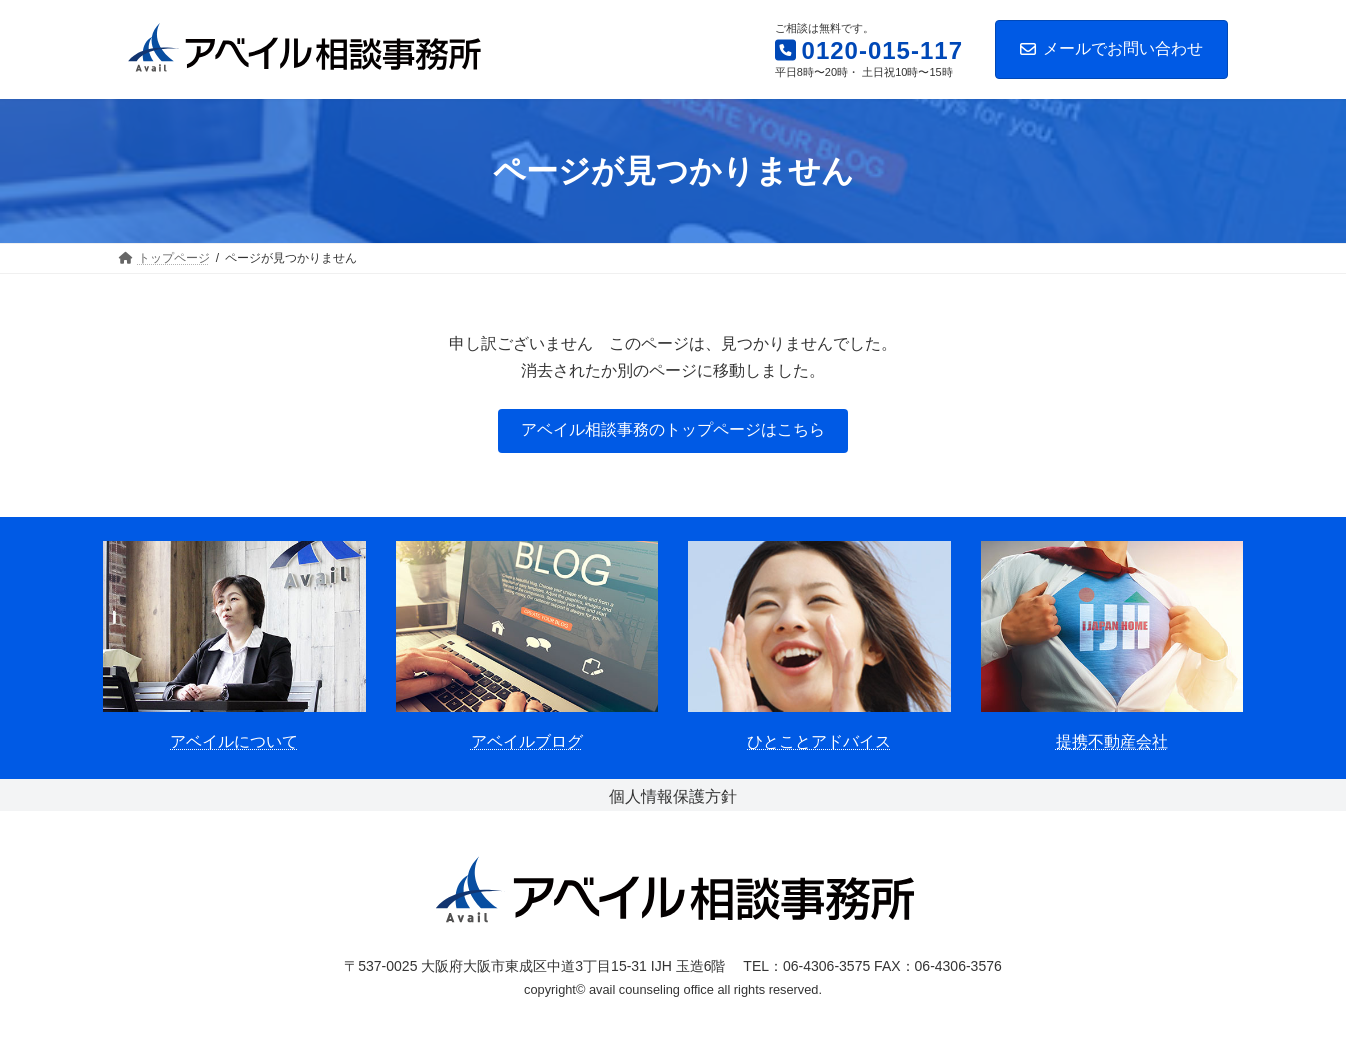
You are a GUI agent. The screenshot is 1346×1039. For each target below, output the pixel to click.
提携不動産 (1096, 741)
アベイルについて (234, 741)
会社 (1152, 741)
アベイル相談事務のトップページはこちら (673, 429)
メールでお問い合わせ (1111, 48)
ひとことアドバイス (819, 741)
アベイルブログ (527, 741)
